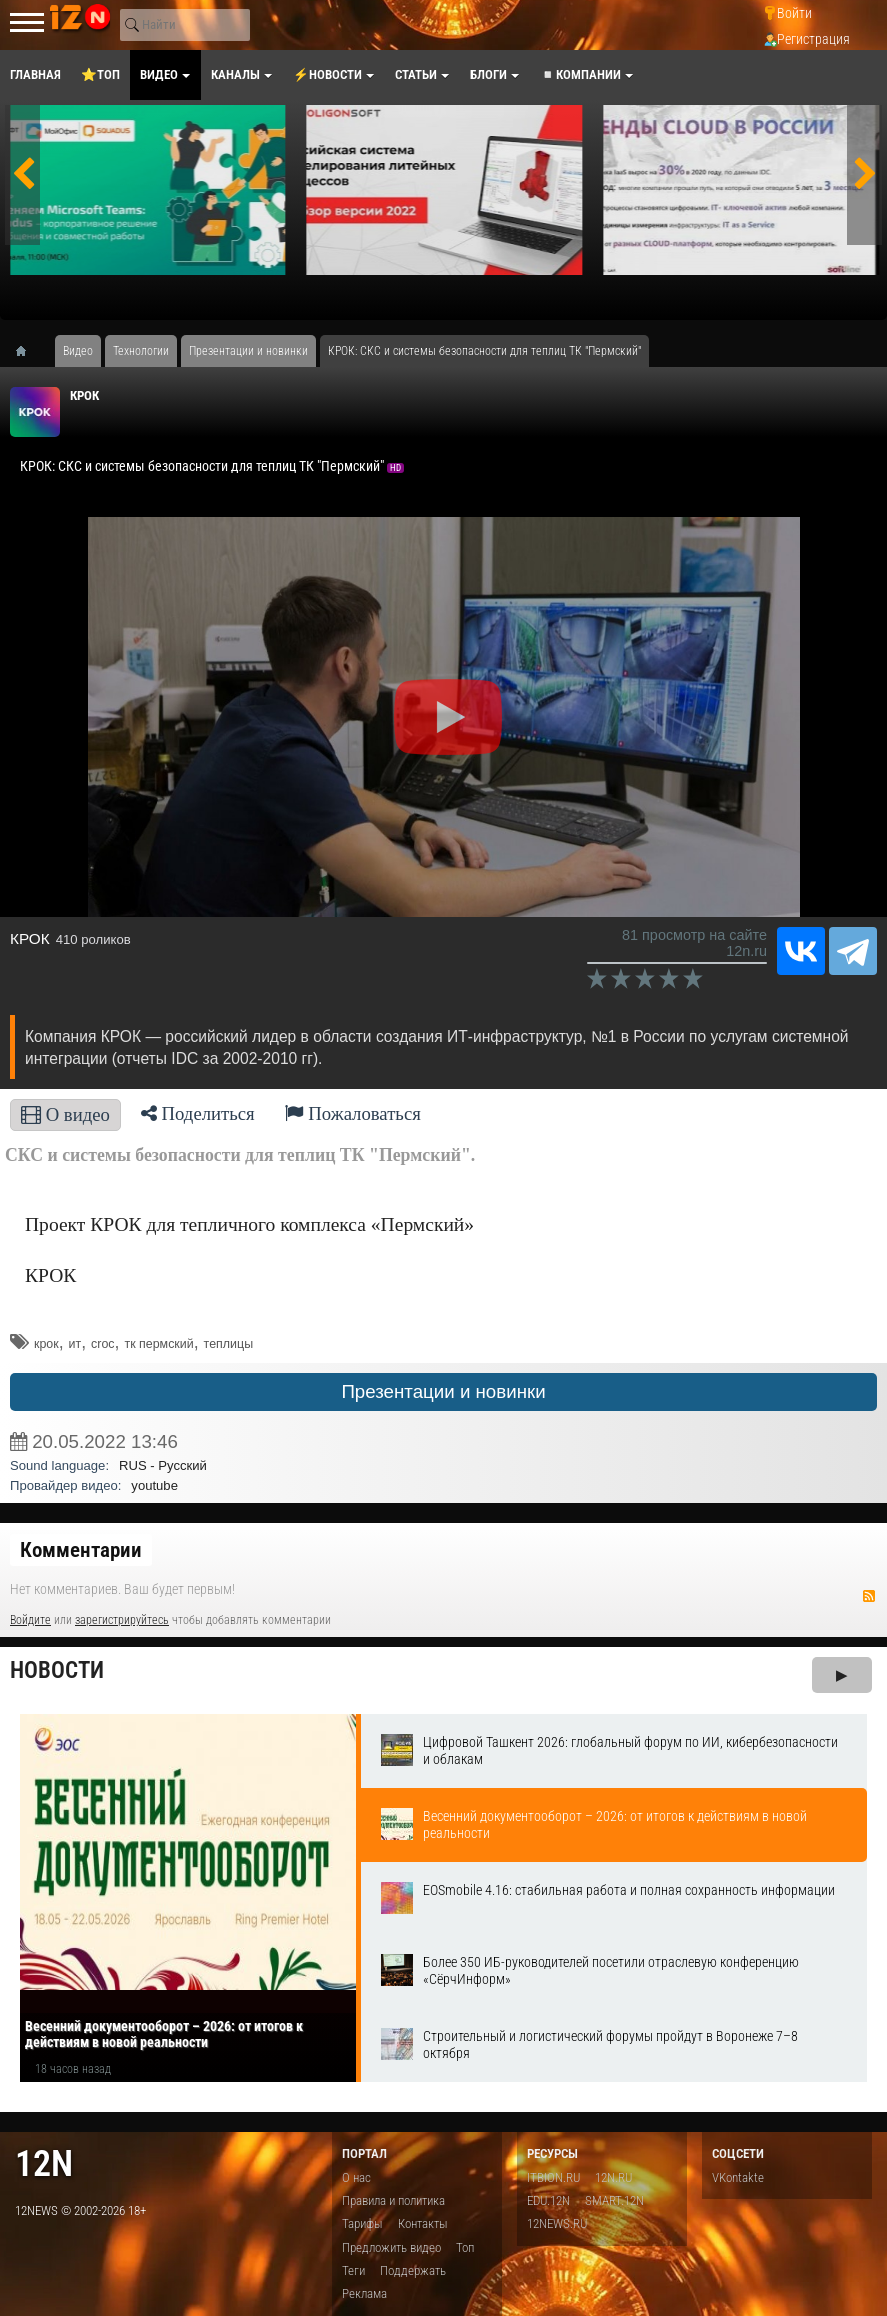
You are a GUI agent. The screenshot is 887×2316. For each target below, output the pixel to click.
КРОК (84, 395)
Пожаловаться (353, 1113)
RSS (869, 1596)
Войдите (30, 1620)
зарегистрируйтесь (122, 1620)
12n (44, 2163)
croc (103, 1344)
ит (75, 1344)
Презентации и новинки (443, 1391)
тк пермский (158, 1344)
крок (46, 1344)
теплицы (228, 1344)
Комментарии (81, 1550)
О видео (65, 1114)
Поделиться (198, 1113)
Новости (57, 1670)
